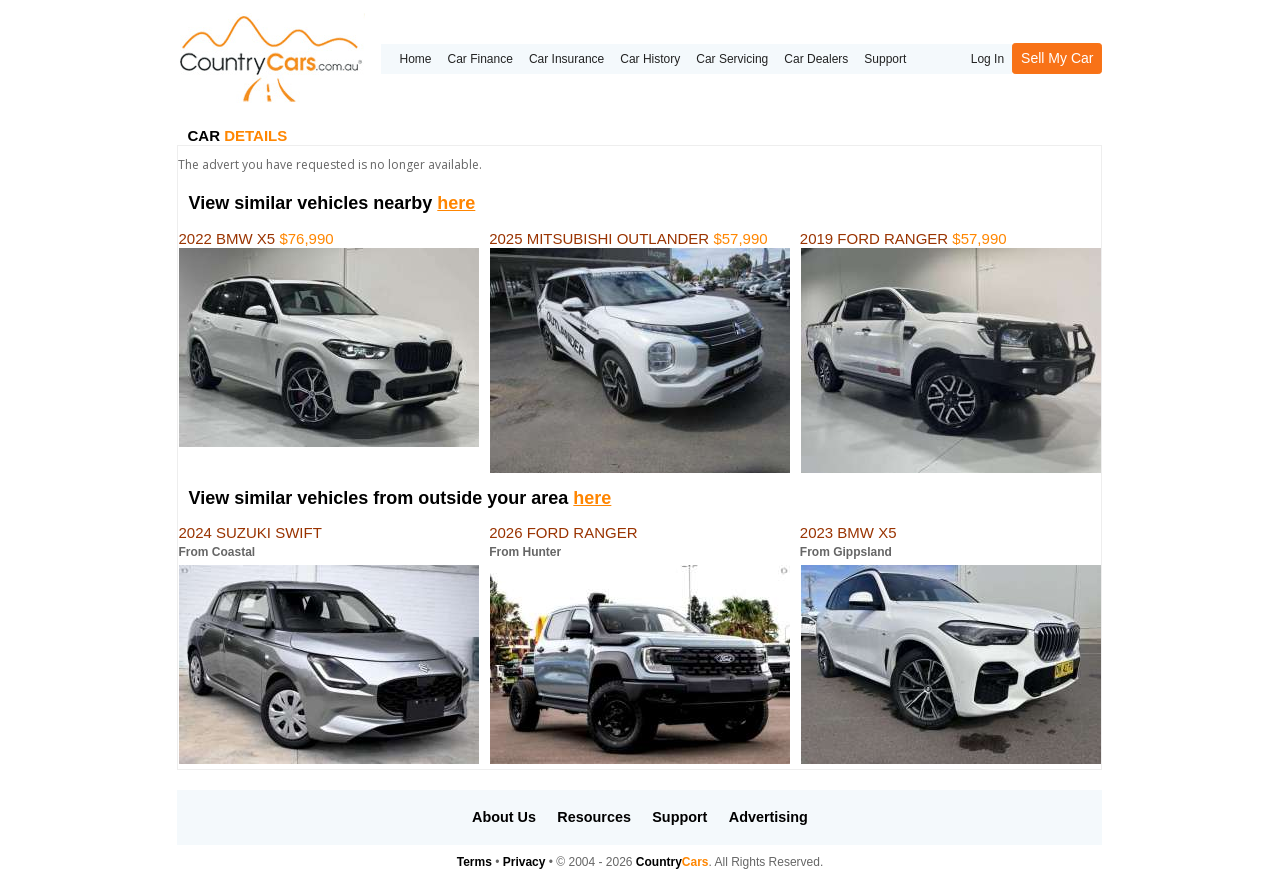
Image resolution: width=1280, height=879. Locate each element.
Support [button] (679, 817)
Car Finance (480, 59)
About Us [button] (504, 817)
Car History (650, 59)
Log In (987, 59)
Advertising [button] (768, 817)
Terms (474, 862)
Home (415, 59)
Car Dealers (816, 59)
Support (885, 59)
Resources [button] (594, 817)
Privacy (524, 862)
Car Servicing (732, 59)
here (456, 203)
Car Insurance (566, 59)
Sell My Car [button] (1057, 58)
